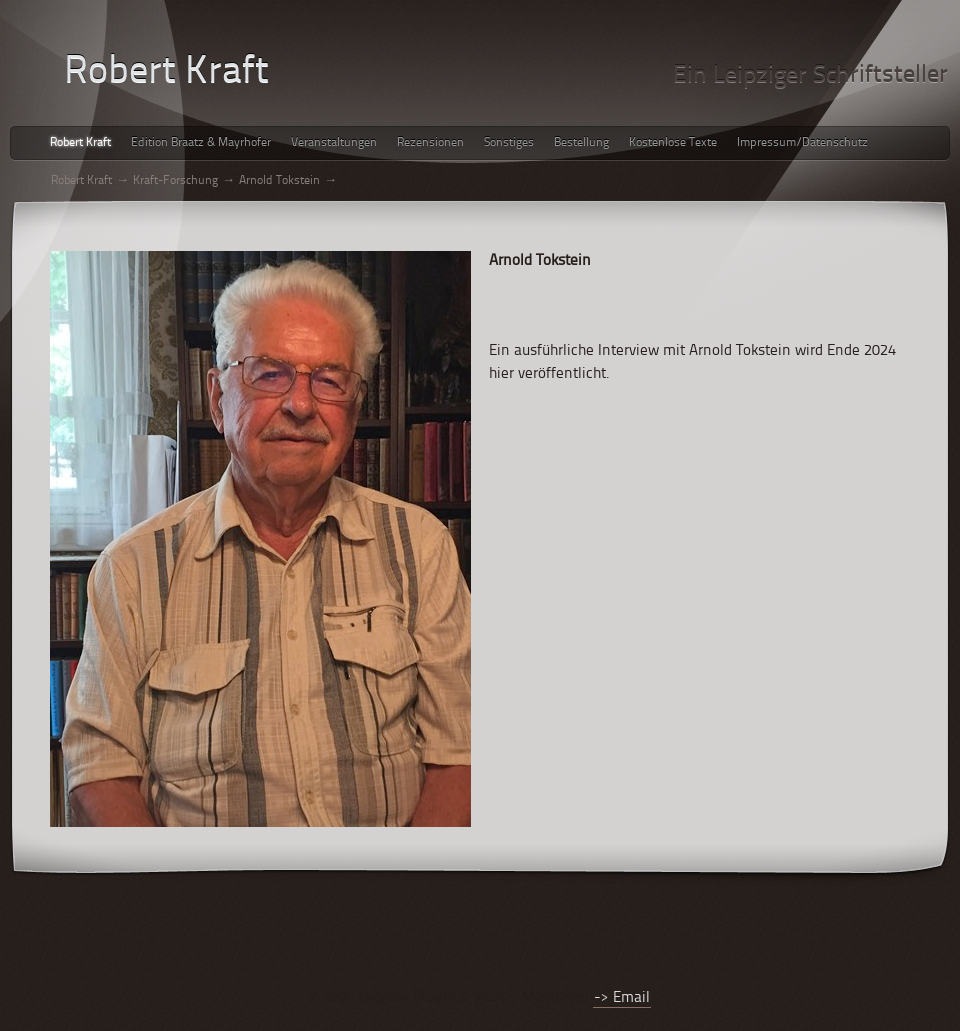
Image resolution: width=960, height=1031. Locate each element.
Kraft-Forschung (175, 181)
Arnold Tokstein (279, 181)
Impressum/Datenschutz (802, 143)
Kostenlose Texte (673, 143)
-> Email (622, 998)
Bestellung (581, 143)
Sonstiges (509, 143)
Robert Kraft (80, 143)
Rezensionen (430, 143)
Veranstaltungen (334, 143)
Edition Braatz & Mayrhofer (201, 143)
